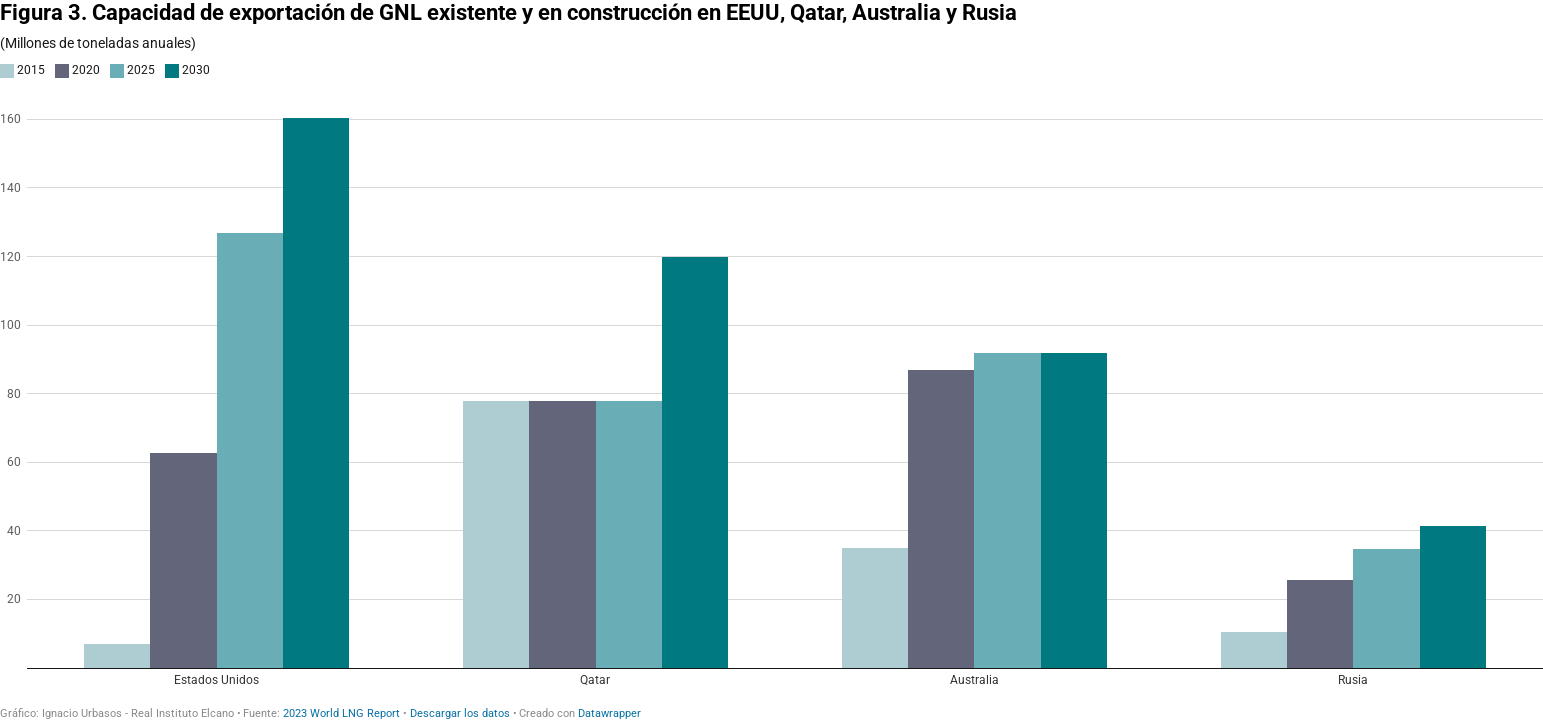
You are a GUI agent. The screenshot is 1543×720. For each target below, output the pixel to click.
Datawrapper (609, 713)
